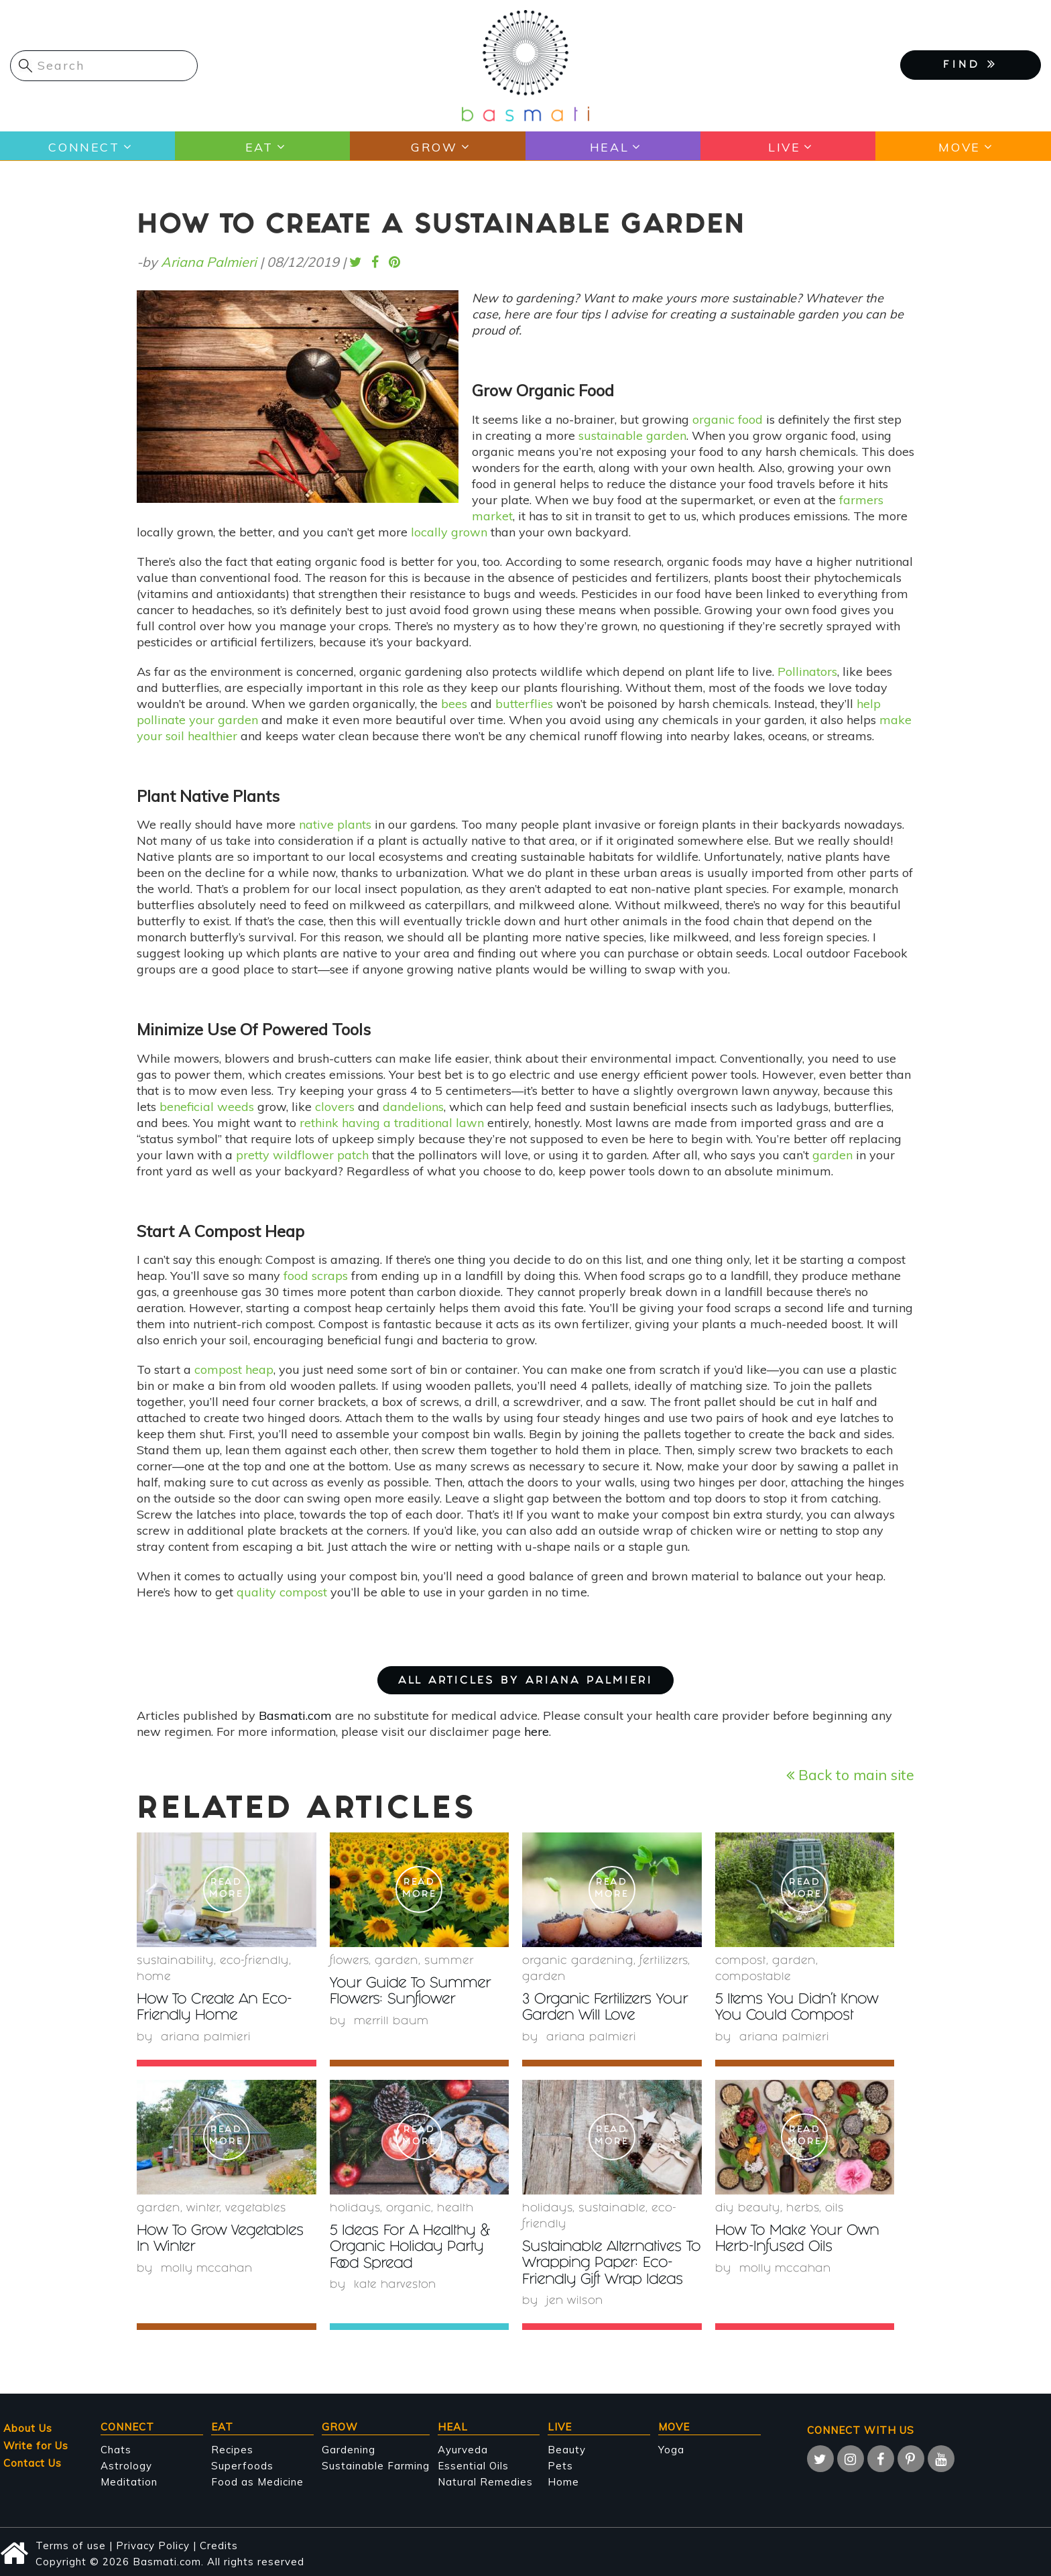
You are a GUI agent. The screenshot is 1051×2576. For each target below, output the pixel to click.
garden (832, 1155)
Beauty (567, 2448)
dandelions (413, 1106)
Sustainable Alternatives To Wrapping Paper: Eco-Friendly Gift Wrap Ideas (610, 2263)
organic (408, 2208)
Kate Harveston (395, 2284)
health (455, 2208)
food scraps (316, 1275)
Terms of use (71, 2544)
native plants (335, 824)
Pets (560, 2464)
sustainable (611, 2208)
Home (154, 1978)
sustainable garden (632, 435)
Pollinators (807, 671)
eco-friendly (254, 1961)
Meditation (129, 2480)
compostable (753, 1978)
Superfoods (242, 2464)
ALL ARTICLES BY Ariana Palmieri (525, 1681)
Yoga (671, 2448)
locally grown (449, 532)
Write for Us (35, 2444)
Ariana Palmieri (209, 261)
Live (784, 146)
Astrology (126, 2464)
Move (959, 146)
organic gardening (577, 1961)
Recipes (232, 2448)
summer (449, 1961)
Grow (434, 146)
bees (454, 703)
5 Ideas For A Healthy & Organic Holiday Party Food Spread (414, 2247)
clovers (335, 1106)
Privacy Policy (153, 2544)
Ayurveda (463, 2448)
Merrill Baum (392, 2021)
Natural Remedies (485, 2480)
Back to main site (850, 1774)
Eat (258, 146)
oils (834, 2208)
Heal (609, 146)
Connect (83, 146)
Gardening (348, 2448)
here (536, 1731)
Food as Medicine (257, 2480)
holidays (355, 2208)
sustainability (175, 1961)
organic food (727, 419)
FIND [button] (970, 64)
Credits (219, 2544)
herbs (802, 2208)
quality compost (282, 1592)
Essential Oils (473, 2464)
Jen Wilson (575, 2300)
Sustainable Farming (376, 2464)
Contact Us (32, 2461)
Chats (116, 2448)
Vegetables (255, 2208)
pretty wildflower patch (302, 1155)
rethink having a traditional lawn (392, 1122)
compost (740, 1961)
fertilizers (663, 1961)
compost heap (233, 1369)
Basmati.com (295, 1715)
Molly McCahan (208, 2268)
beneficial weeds (207, 1106)
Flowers (349, 1961)
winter (202, 2208)
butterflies (524, 703)
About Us (27, 2426)
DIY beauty (747, 2208)
